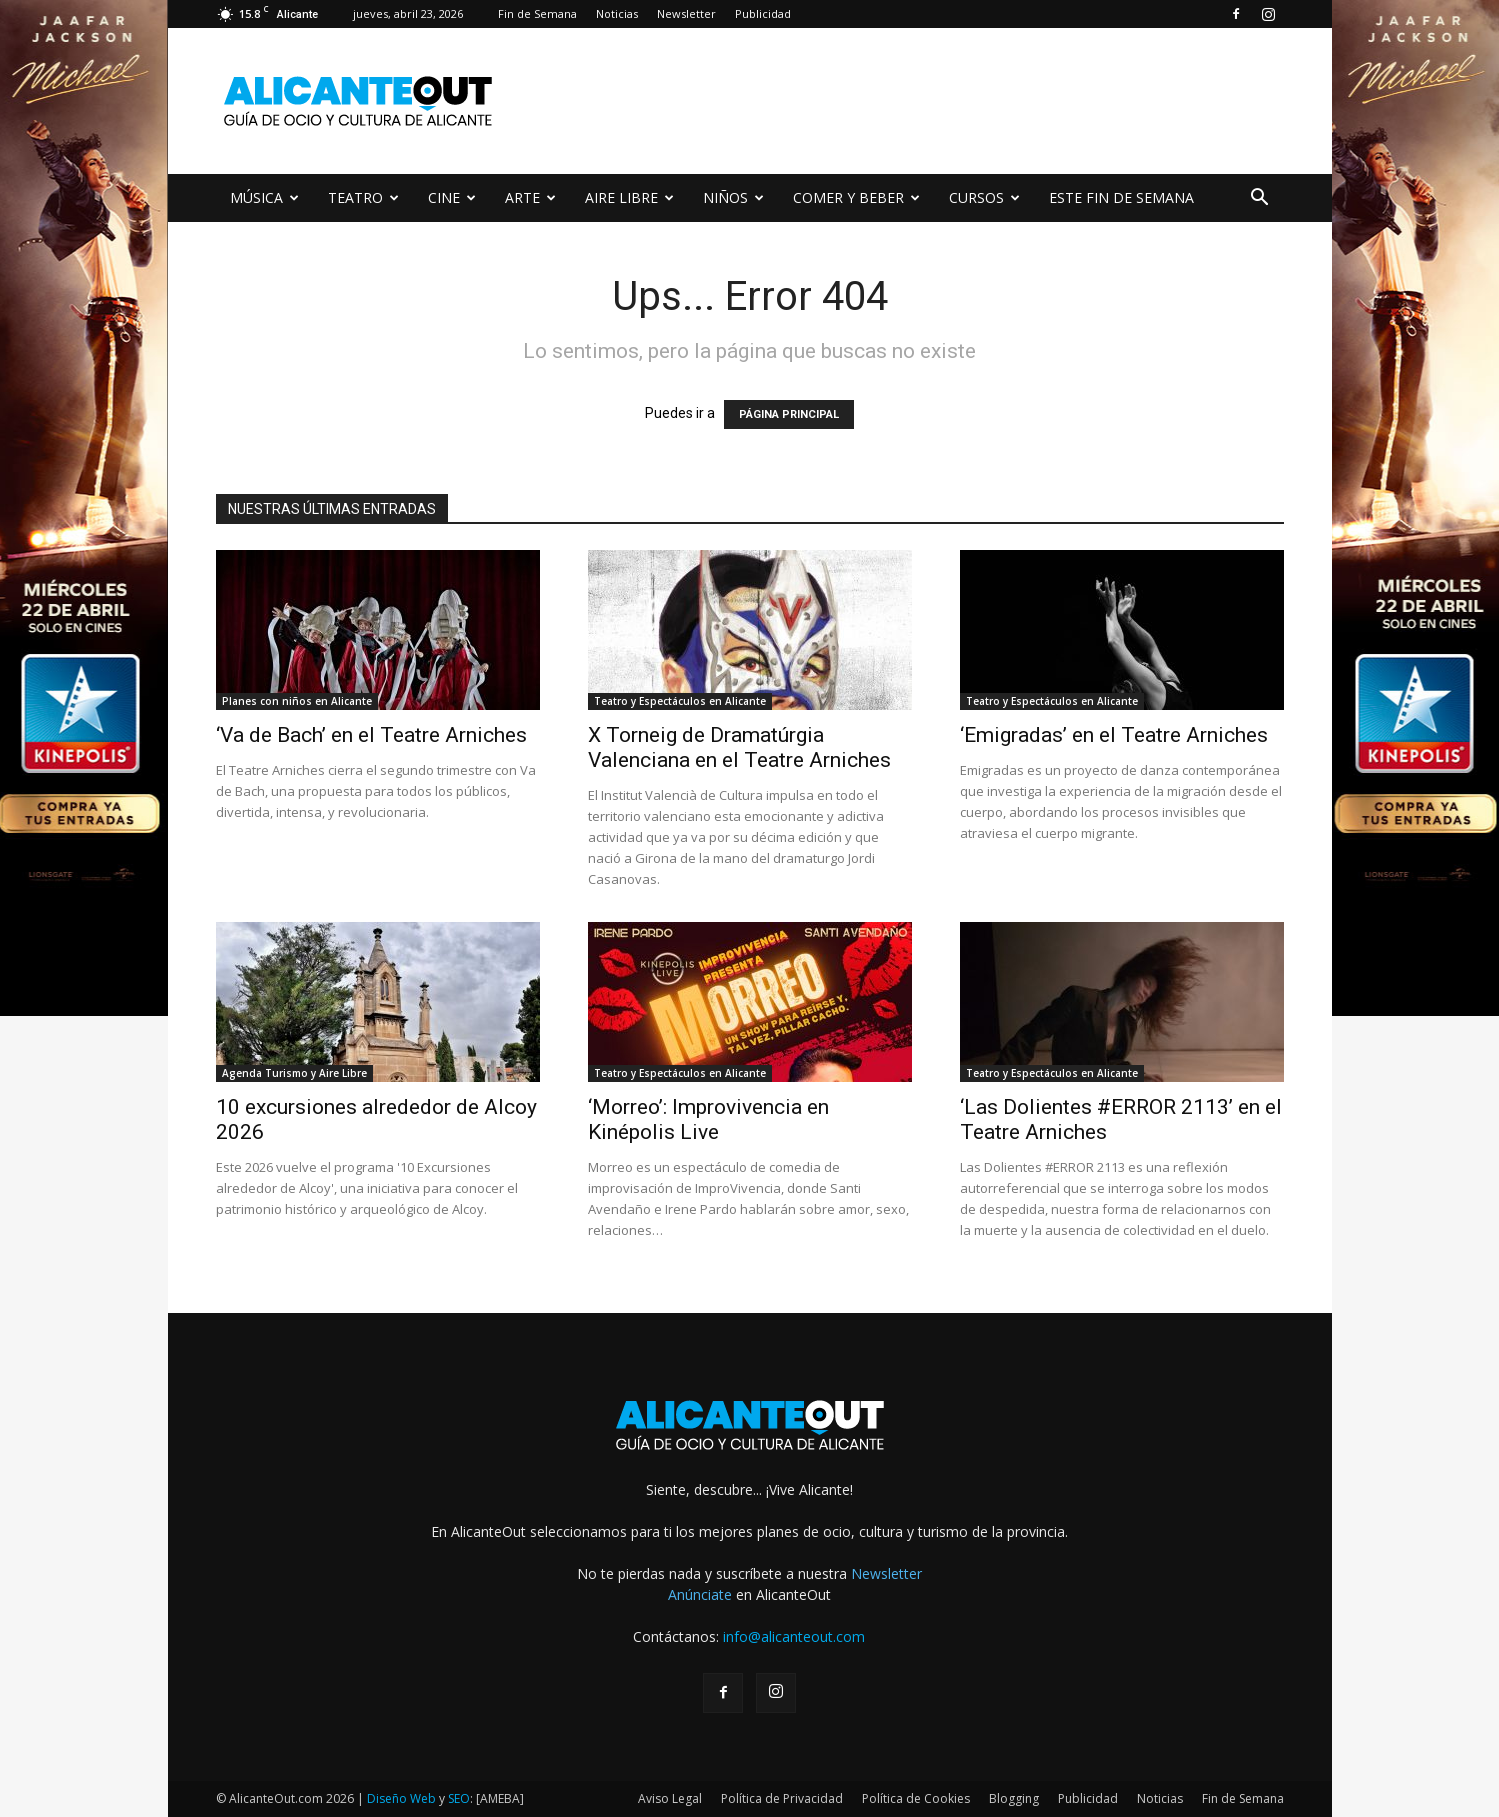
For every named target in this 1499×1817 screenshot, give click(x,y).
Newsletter (686, 13)
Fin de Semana (537, 13)
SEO (459, 1798)
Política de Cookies (916, 1798)
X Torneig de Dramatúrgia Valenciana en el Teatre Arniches (739, 747)
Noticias (617, 13)
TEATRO (363, 197)
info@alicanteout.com (794, 1636)
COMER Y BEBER (856, 197)
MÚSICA (264, 197)
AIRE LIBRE (629, 197)
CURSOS (984, 197)
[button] (1260, 199)
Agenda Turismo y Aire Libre (294, 1073)
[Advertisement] (920, 101)
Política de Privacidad (782, 1798)
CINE (452, 197)
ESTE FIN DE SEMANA (1121, 197)
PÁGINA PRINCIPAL (789, 414)
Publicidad (763, 13)
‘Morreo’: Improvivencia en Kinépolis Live (708, 1119)
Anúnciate (700, 1594)
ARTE (530, 197)
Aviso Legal (670, 1798)
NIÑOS (733, 197)
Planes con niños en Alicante (297, 701)
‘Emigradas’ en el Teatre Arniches (1114, 735)
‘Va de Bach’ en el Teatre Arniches (371, 735)
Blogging (1014, 1798)
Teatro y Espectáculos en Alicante (680, 701)
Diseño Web (401, 1798)
